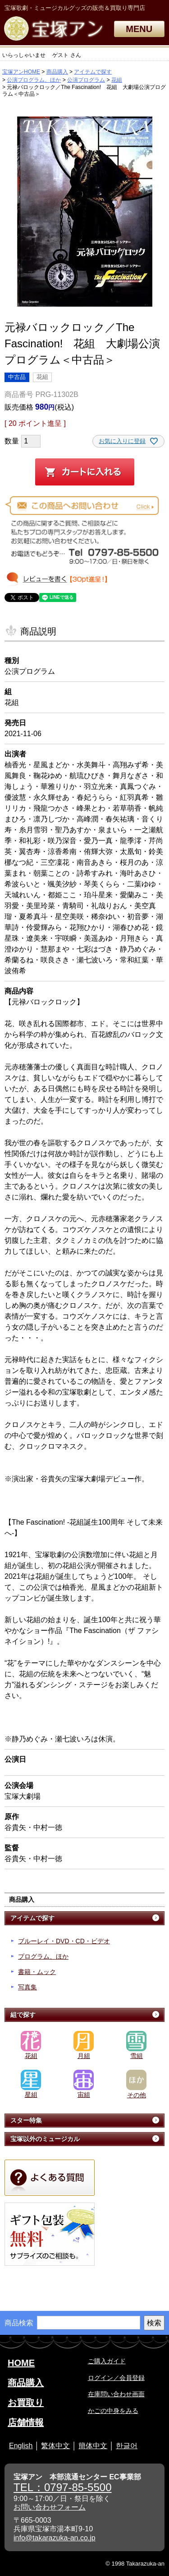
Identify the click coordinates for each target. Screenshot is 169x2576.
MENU (139, 29)
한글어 (126, 2446)
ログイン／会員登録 (116, 2377)
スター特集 (26, 2120)
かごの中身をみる (113, 2410)
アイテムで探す (93, 72)
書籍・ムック (37, 1971)
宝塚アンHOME (21, 72)
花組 (116, 80)
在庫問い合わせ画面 (116, 2394)
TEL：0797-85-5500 (62, 2487)
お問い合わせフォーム (50, 2507)
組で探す (23, 2014)
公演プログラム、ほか (34, 80)
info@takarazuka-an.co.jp (55, 2538)
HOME (21, 2363)
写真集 (27, 1987)
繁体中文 (55, 2446)
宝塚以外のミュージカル (45, 2138)
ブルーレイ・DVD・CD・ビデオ (64, 1941)
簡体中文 (92, 2446)
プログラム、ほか (43, 1956)
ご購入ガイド (107, 2361)
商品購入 (57, 72)
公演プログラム (86, 80)
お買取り (26, 2403)
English (20, 2446)
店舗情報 (26, 2422)
